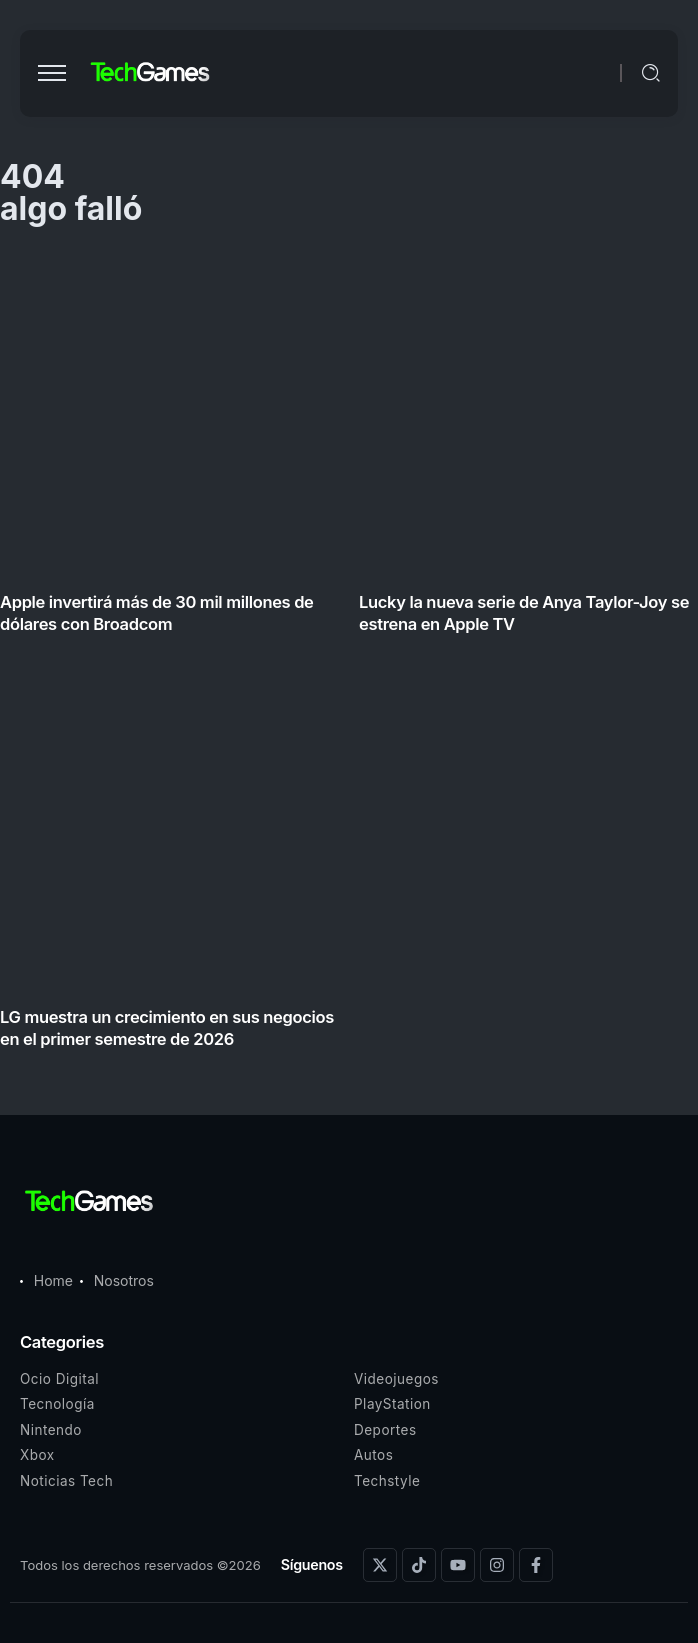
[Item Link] (349, 655)
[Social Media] (380, 1565)
